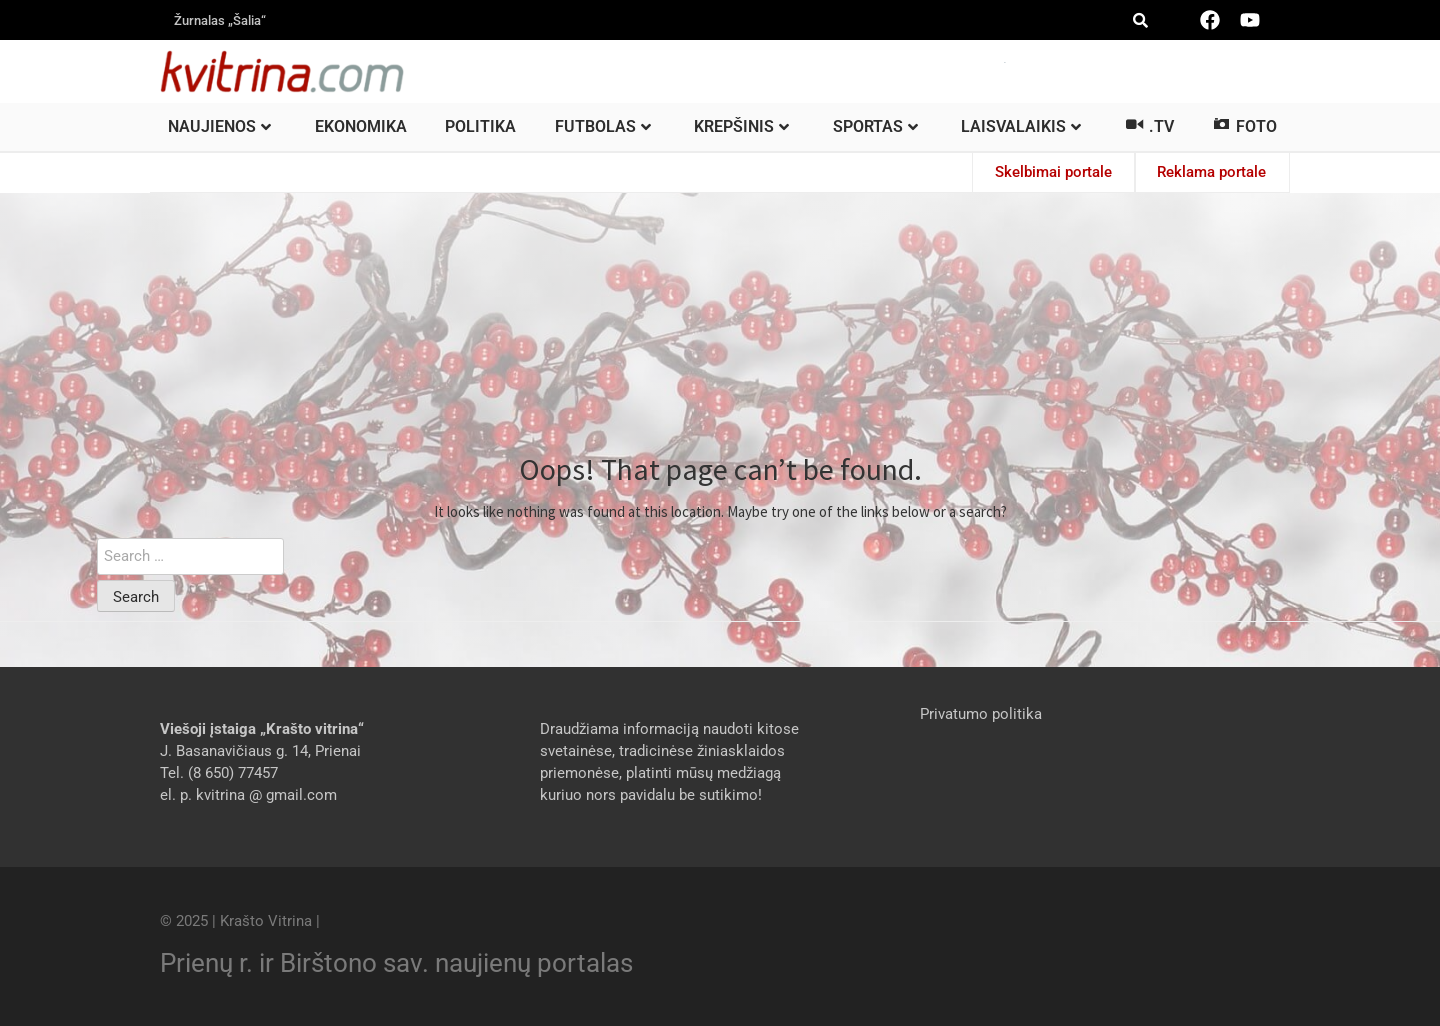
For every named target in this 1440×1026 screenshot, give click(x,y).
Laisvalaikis (1021, 126)
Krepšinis (741, 126)
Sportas (875, 126)
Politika (480, 126)
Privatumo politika (981, 713)
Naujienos (219, 126)
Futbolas (603, 126)
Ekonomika (361, 126)
